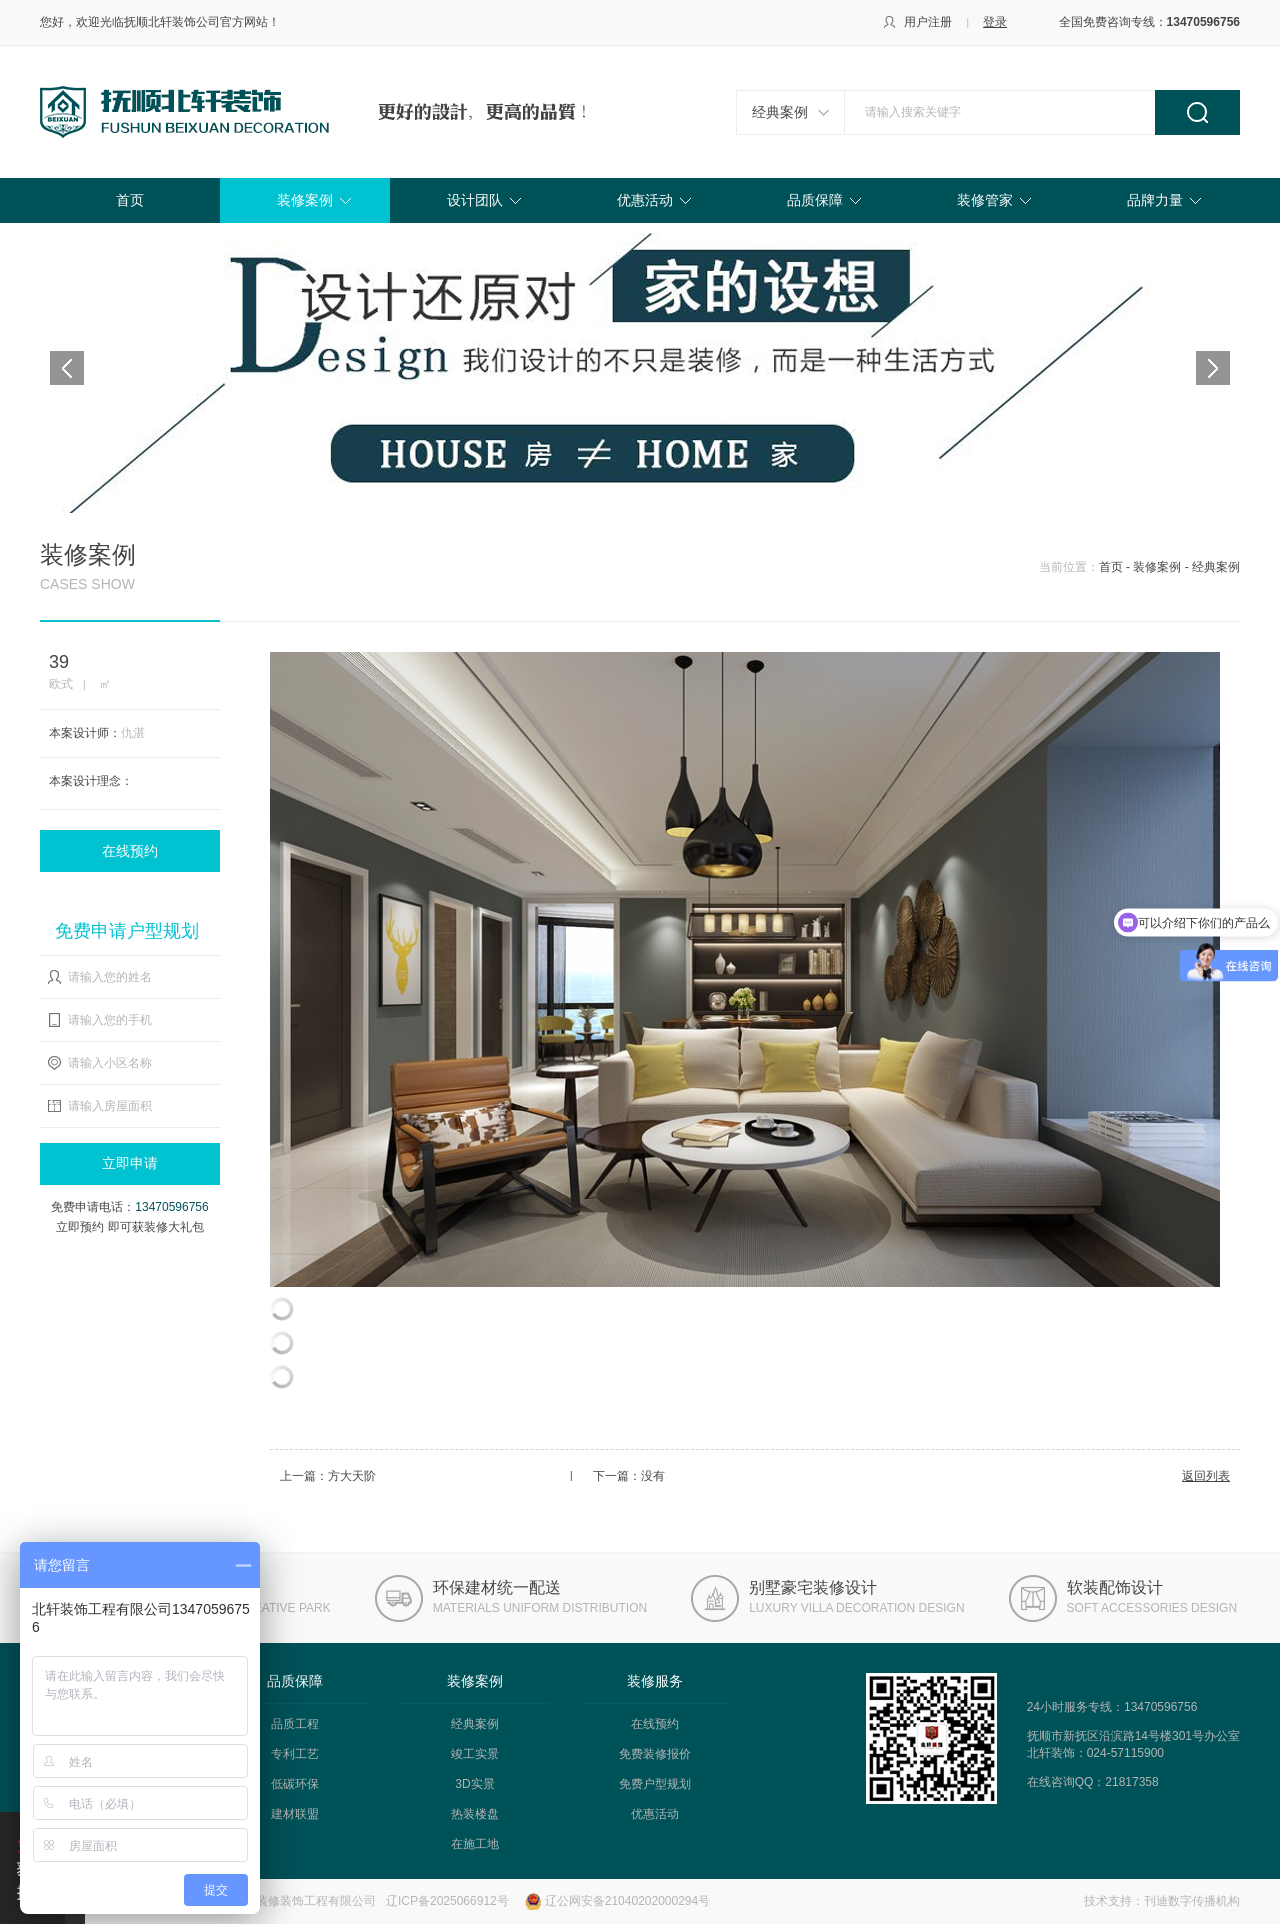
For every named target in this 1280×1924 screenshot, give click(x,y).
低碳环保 (295, 1784)
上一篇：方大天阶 (328, 1476)
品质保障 (815, 200)
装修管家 (985, 200)
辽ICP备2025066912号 (447, 1901)
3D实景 (474, 1784)
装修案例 (305, 200)
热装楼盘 (475, 1814)
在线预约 (130, 851)
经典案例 (780, 112)
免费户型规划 (655, 1784)
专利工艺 (295, 1754)
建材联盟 (295, 1814)
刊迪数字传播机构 (1192, 1901)
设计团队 (475, 200)
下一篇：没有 (629, 1476)
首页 (130, 200)
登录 (995, 22)
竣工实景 (475, 1754)
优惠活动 (645, 200)
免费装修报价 (655, 1754)
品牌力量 (1155, 200)
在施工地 (475, 1844)
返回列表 (1206, 1476)
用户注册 (928, 22)
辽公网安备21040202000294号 (627, 1901)
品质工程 (295, 1724)
